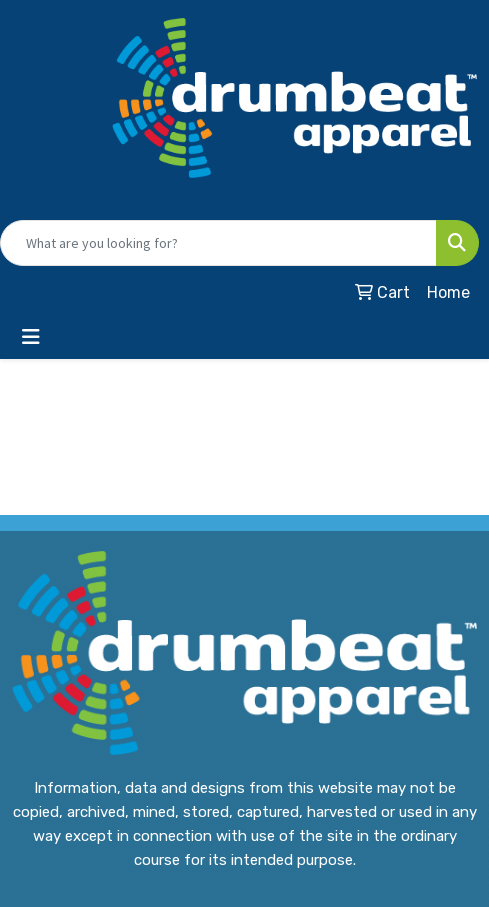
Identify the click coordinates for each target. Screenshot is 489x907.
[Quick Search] (218, 243)
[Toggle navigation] (31, 337)
